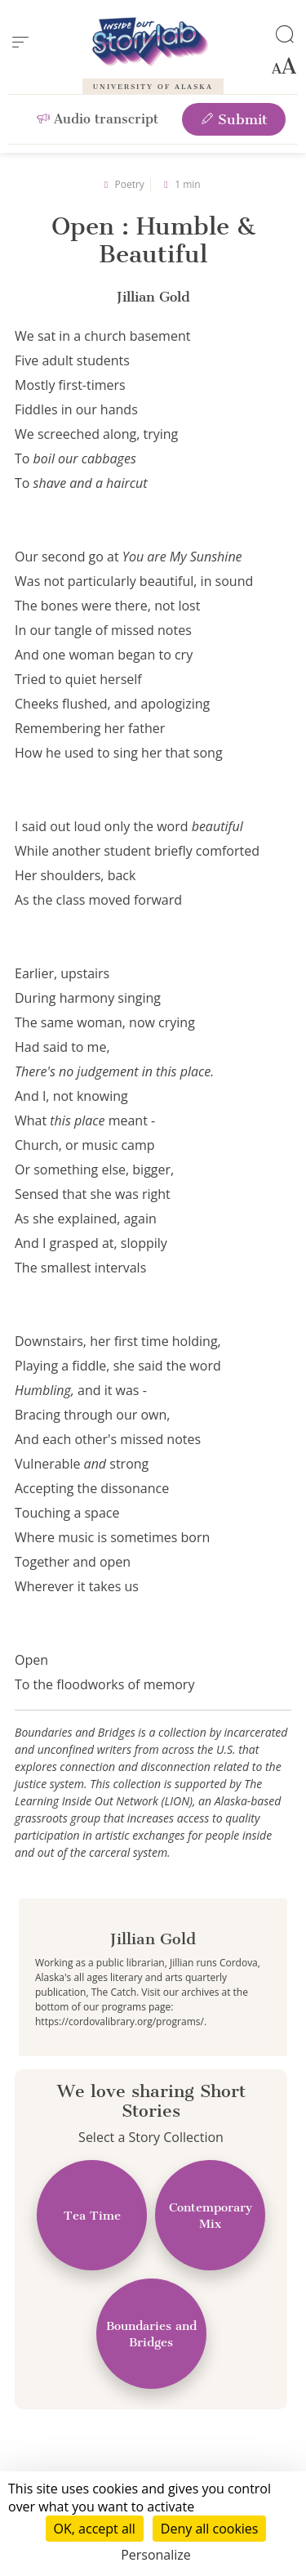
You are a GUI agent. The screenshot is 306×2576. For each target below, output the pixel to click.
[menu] (20, 42)
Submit (234, 119)
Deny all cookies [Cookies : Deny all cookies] (210, 2529)
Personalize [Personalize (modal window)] (156, 2555)
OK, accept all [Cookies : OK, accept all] (94, 2529)
